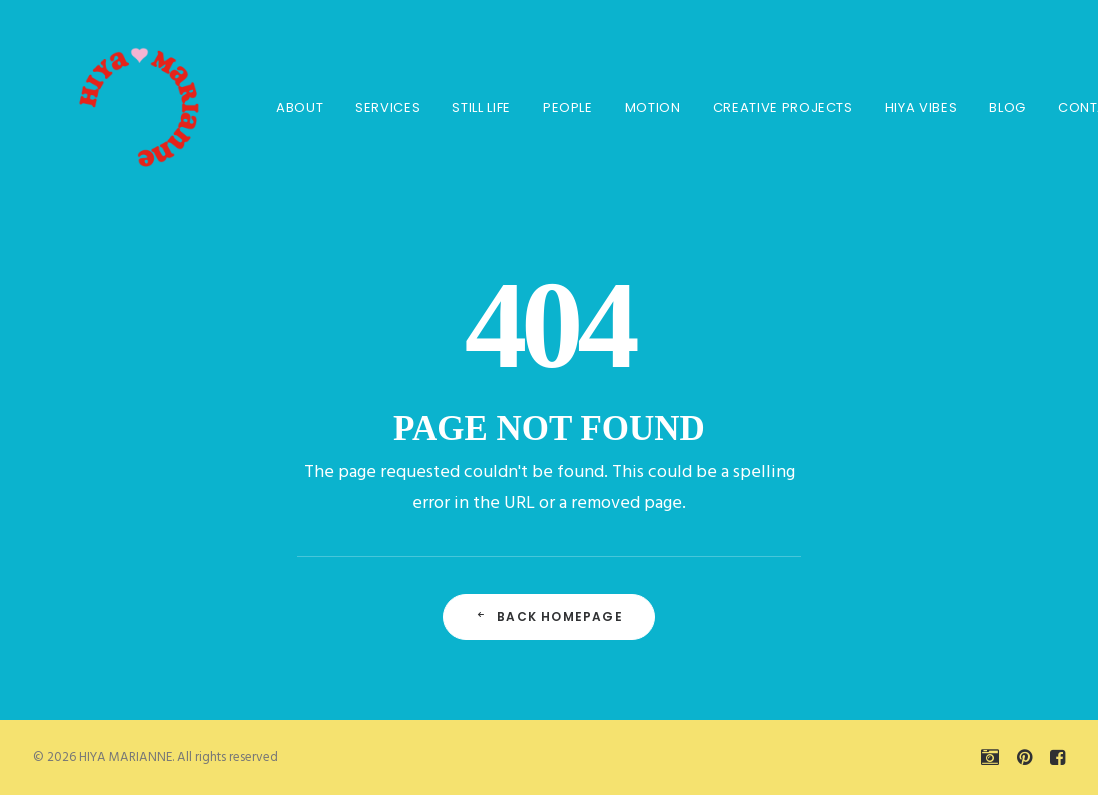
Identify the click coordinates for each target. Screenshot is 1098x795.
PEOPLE (552, 107)
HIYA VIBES (905, 107)
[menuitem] (283, 107)
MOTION (637, 107)
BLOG (991, 107)
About (283, 107)
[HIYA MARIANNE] (113, 107)
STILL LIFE (465, 107)
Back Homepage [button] (549, 616)
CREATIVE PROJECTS (767, 107)
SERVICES (371, 107)
